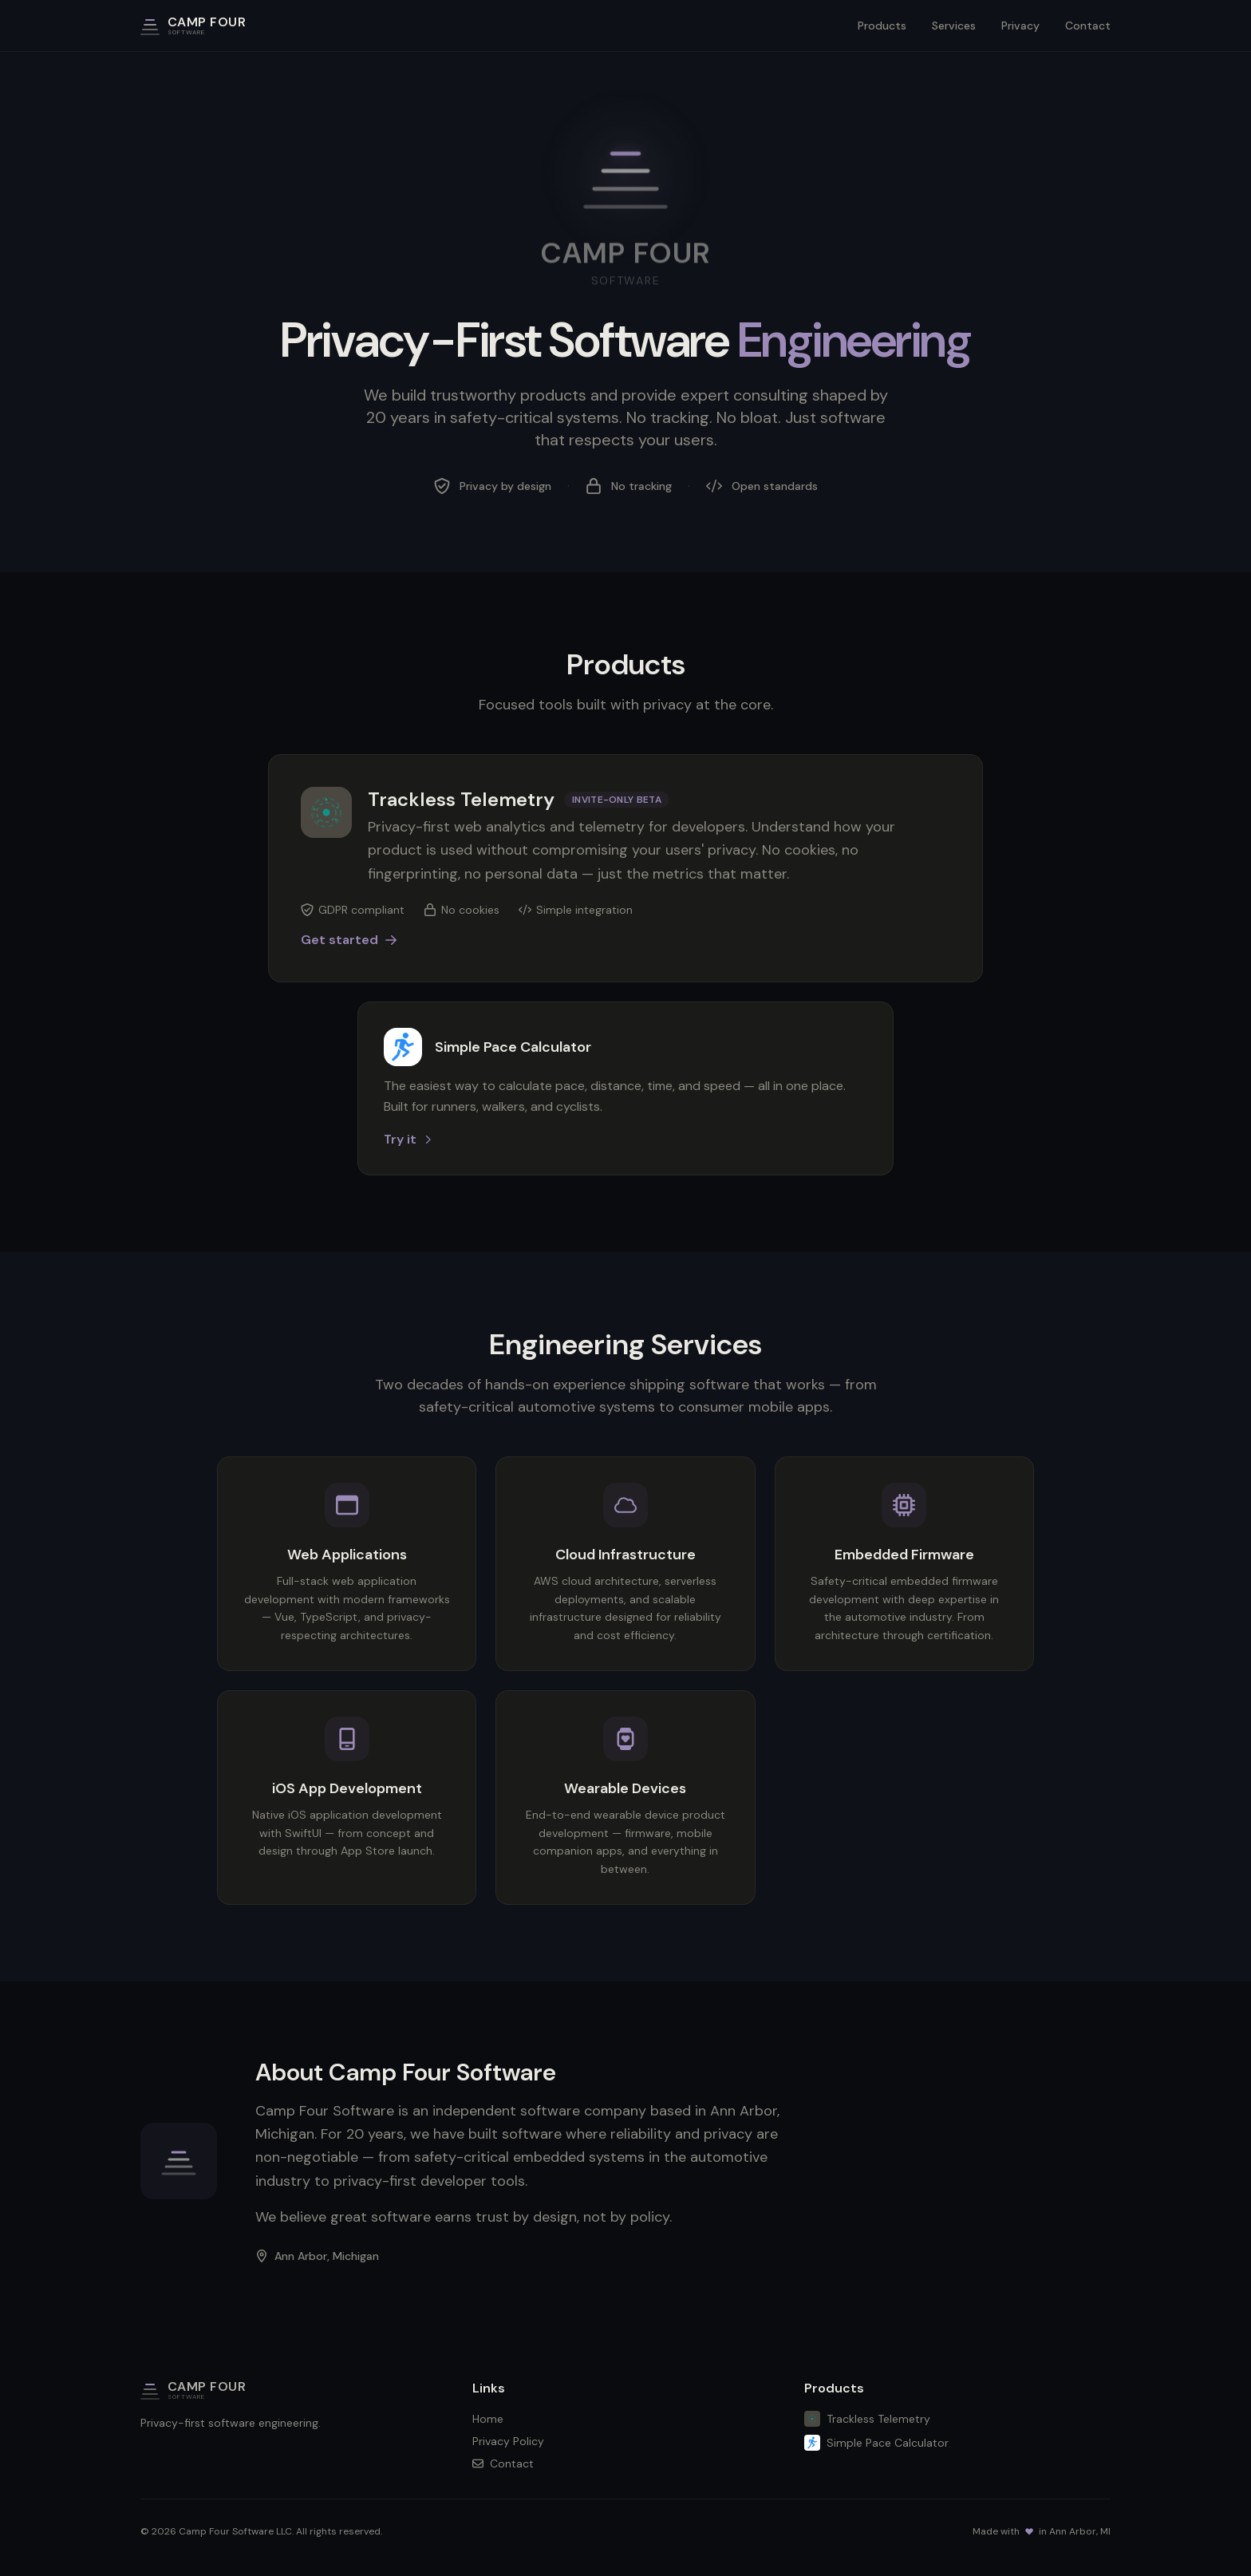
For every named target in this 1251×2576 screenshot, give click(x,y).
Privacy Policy (508, 2441)
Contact (1088, 25)
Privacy (1020, 25)
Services (954, 25)
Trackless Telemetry (867, 2419)
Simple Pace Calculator (876, 2443)
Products (882, 25)
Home (487, 2419)
